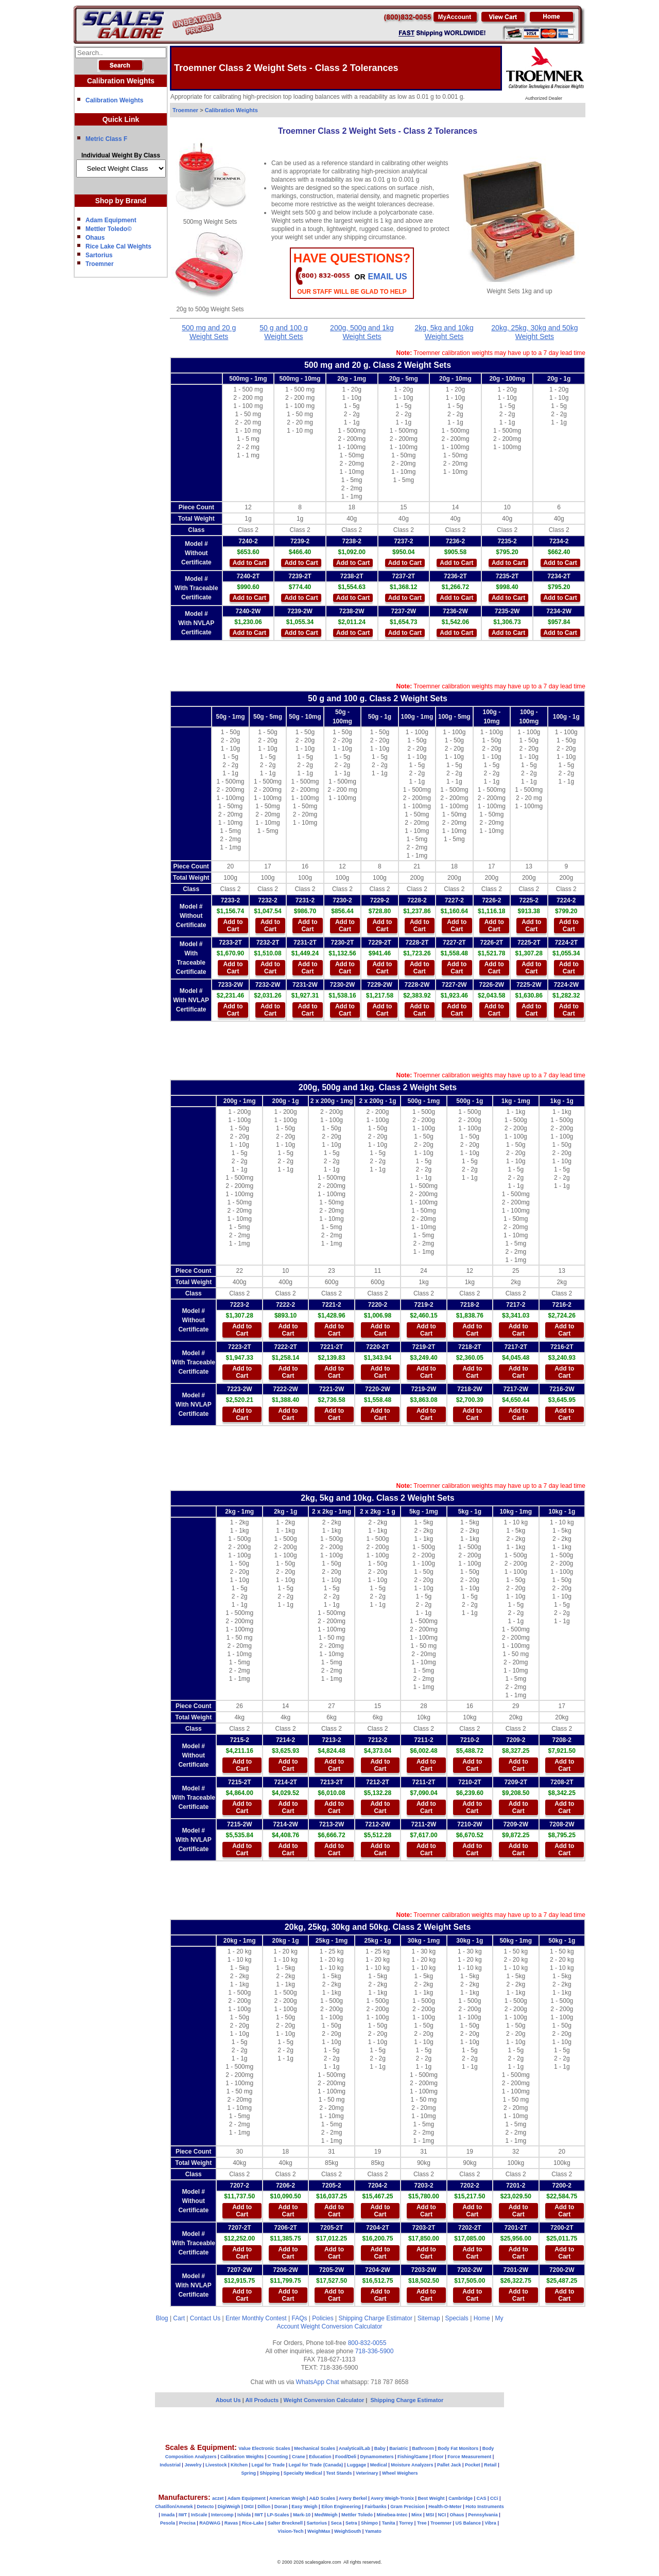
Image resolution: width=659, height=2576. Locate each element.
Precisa (187, 2523)
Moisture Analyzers (412, 2464)
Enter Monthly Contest (256, 2318)
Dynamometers (377, 2456)
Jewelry (192, 2464)
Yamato (373, 2531)
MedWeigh (326, 2514)
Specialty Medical (303, 2473)
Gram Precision (407, 2506)
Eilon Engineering (341, 2506)
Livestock (216, 2464)
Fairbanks (376, 2506)
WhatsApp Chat (317, 2382)
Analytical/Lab (354, 2448)
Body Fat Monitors (458, 2448)
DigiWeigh (229, 2506)
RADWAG (209, 2523)
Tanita (388, 2523)
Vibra (490, 2523)
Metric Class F (106, 139)
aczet (218, 2498)
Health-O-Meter (445, 2506)
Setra (351, 2523)
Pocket (472, 2464)
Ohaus (95, 237)
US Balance (468, 2523)
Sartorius (99, 255)
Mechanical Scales (314, 2448)
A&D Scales (322, 2498)
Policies (322, 2318)
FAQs (299, 2318)
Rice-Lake (253, 2523)
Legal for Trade (268, 2464)
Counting (278, 2456)
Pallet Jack (449, 2464)
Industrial (170, 2464)
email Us (387, 276)
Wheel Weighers (400, 2473)
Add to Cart (249, 562)
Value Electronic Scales (264, 2448)
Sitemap (429, 2318)
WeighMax (318, 2531)
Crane (298, 2456)
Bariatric (398, 2448)
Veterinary (367, 2473)
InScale (199, 2514)
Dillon (263, 2506)
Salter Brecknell (285, 2523)
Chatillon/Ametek (174, 2506)
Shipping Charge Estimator (375, 2318)
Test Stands (339, 2473)
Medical (378, 2464)
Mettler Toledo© (108, 229)
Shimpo (369, 2523)
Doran (281, 2506)
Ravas (231, 2523)
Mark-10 (301, 2514)
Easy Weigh (304, 2506)
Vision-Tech (290, 2531)
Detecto (205, 2506)
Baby (380, 2448)
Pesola (167, 2523)
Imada (168, 2514)
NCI (442, 2514)
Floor (438, 2456)
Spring (248, 2473)
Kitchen (239, 2464)
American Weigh (287, 2498)
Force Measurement (469, 2456)
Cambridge (460, 2498)
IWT (183, 2514)
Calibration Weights (114, 100)
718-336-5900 (374, 2351)
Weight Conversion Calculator (342, 2326)
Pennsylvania (483, 2514)
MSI (430, 2514)
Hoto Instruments (484, 2506)
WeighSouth (347, 2531)
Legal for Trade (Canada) (316, 2464)
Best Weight (431, 2498)
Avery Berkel (353, 2498)
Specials (457, 2318)
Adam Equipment (110, 220)
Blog (162, 2318)
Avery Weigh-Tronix (392, 2498)
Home (482, 2318)
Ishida (244, 2514)
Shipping (270, 2473)
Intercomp (222, 2514)
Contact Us (205, 2318)
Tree (422, 2523)
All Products (262, 2400)
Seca (336, 2523)
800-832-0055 (367, 2343)
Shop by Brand (121, 201)
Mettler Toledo (357, 2514)
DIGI (249, 2506)
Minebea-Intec (391, 2514)
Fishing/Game (412, 2456)
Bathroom (423, 2448)
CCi (494, 2498)
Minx (416, 2514)
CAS (481, 2498)
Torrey (406, 2523)
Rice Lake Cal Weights (118, 246)
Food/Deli (345, 2456)
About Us (228, 2400)
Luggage (357, 2464)
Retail (490, 2464)
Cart (179, 2318)
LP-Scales (278, 2514)
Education (320, 2456)
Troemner (99, 264)
